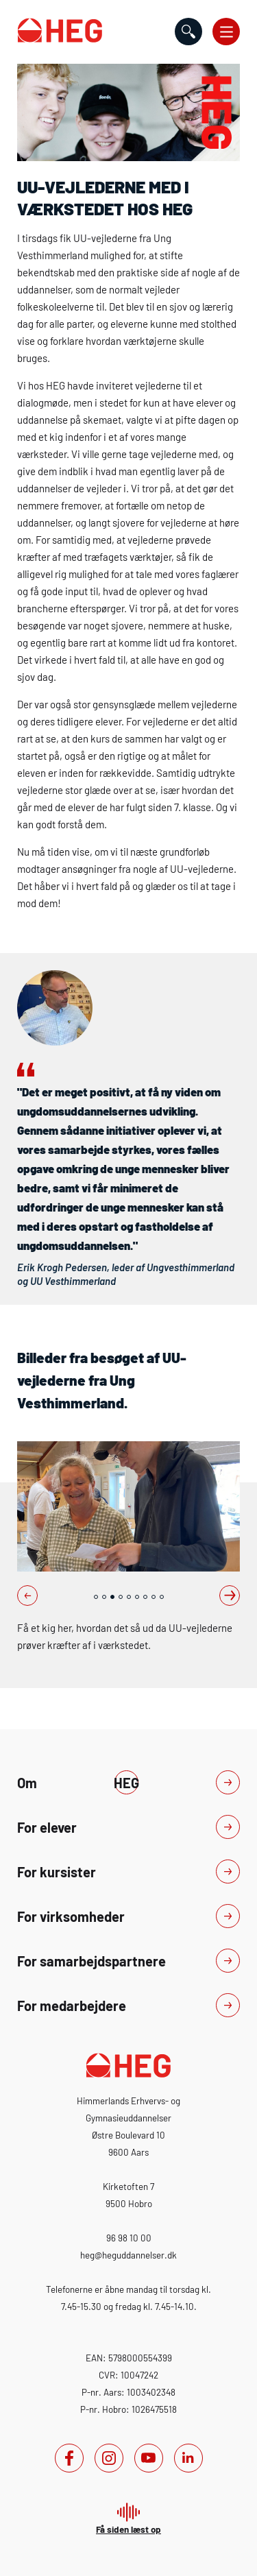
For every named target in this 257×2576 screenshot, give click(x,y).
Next (229, 1595)
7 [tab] (145, 1597)
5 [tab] (129, 1597)
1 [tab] (96, 1597)
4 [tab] (121, 1597)
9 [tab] (162, 1597)
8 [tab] (153, 1597)
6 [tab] (137, 1597)
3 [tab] (112, 1597)
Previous (27, 1595)
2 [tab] (104, 1597)
